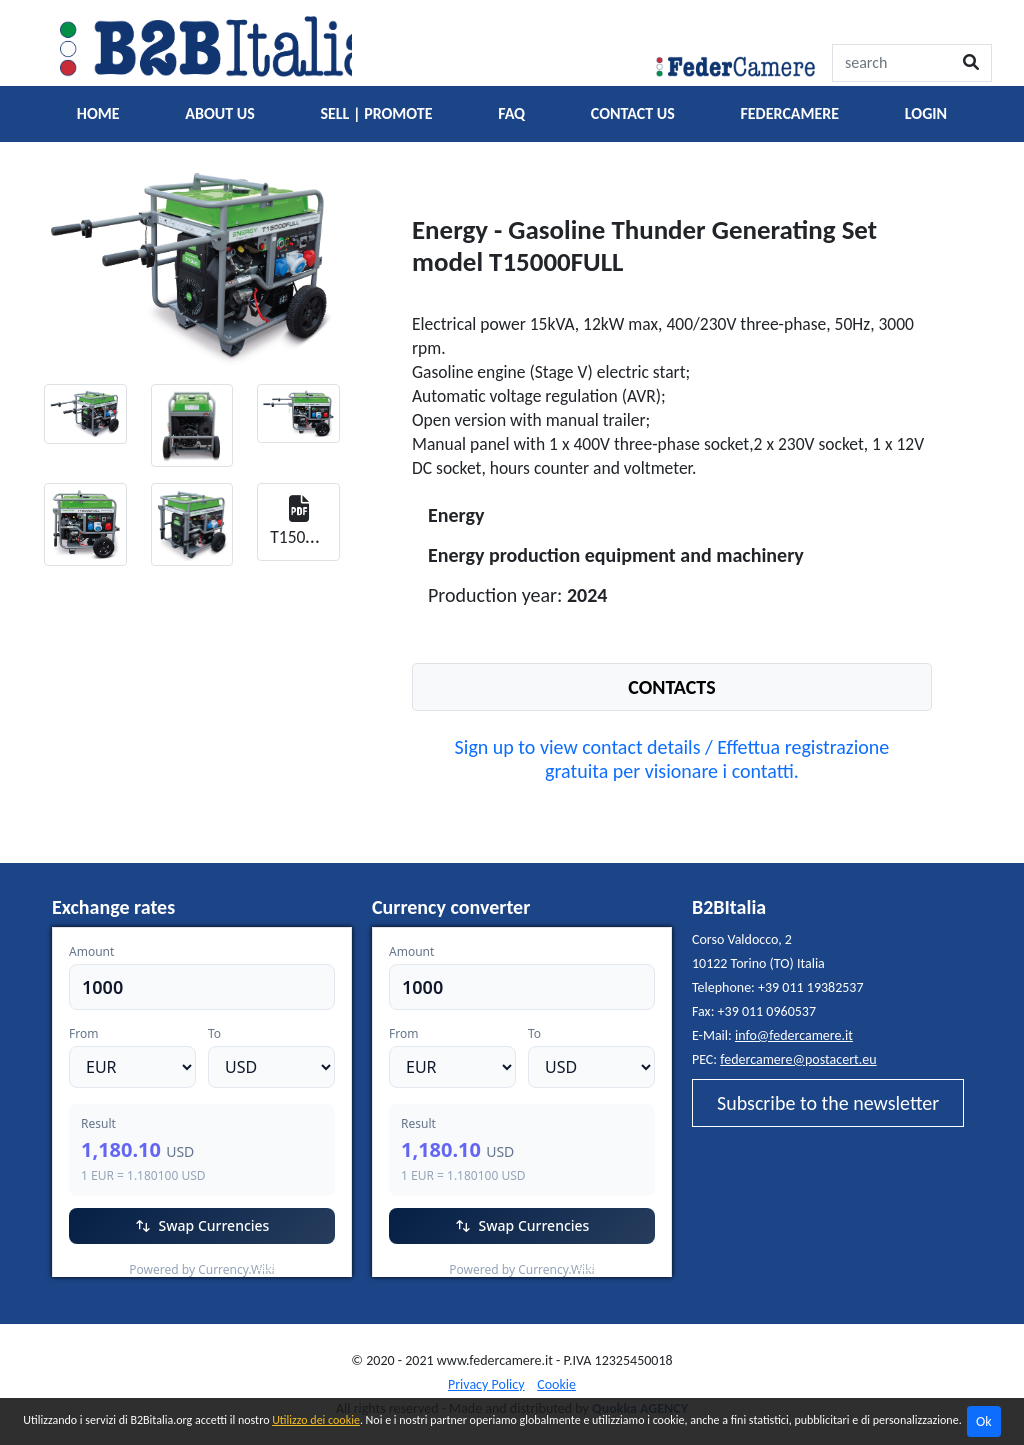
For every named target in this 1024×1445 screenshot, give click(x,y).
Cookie (556, 1384)
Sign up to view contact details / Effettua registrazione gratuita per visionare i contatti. (672, 759)
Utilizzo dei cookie (316, 1420)
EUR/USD (96, 1264)
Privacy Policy (486, 1384)
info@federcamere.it (794, 1035)
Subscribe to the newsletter (828, 1103)
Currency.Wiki (297, 1264)
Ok (984, 1421)
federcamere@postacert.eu (798, 1059)
